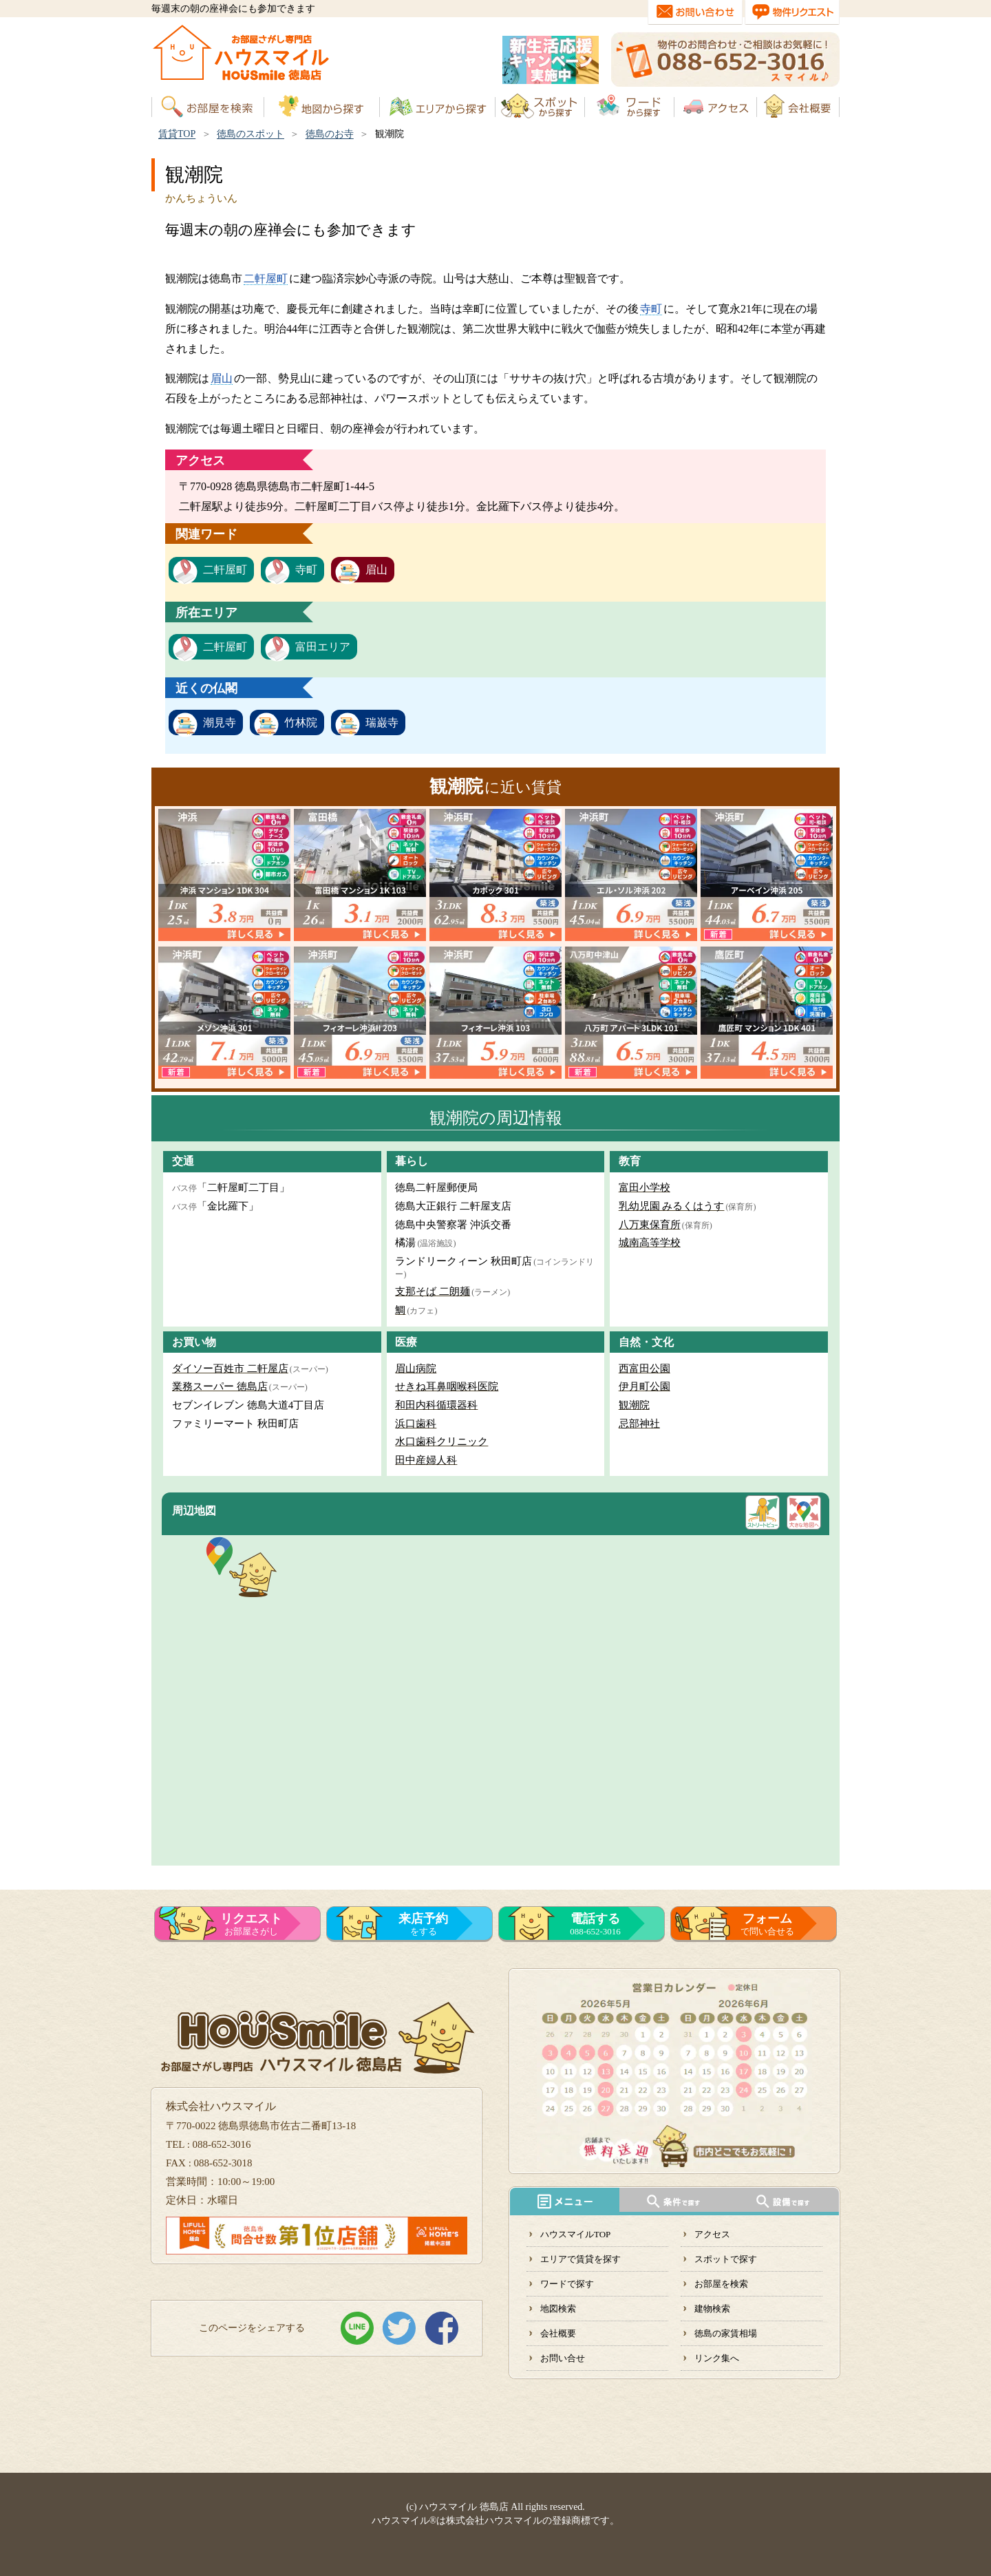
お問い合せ (562, 2358)
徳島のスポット (250, 134)
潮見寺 (219, 722)
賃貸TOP (176, 134)
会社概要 (558, 2333)
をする (423, 1924)
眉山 (222, 378)
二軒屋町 (266, 278)
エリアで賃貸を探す (580, 2259)
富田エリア (322, 647)
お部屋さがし (251, 1924)
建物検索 (712, 2308)
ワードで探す (567, 2284)
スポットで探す (725, 2259)
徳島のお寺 (330, 134)
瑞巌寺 (381, 722)
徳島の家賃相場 (725, 2333)
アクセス (712, 2234)
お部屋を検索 (721, 2284)
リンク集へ (716, 2358)
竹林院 (300, 722)
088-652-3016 (595, 1924)
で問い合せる (767, 1924)
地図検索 (558, 2308)
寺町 (651, 309)
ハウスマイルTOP (575, 2234)
